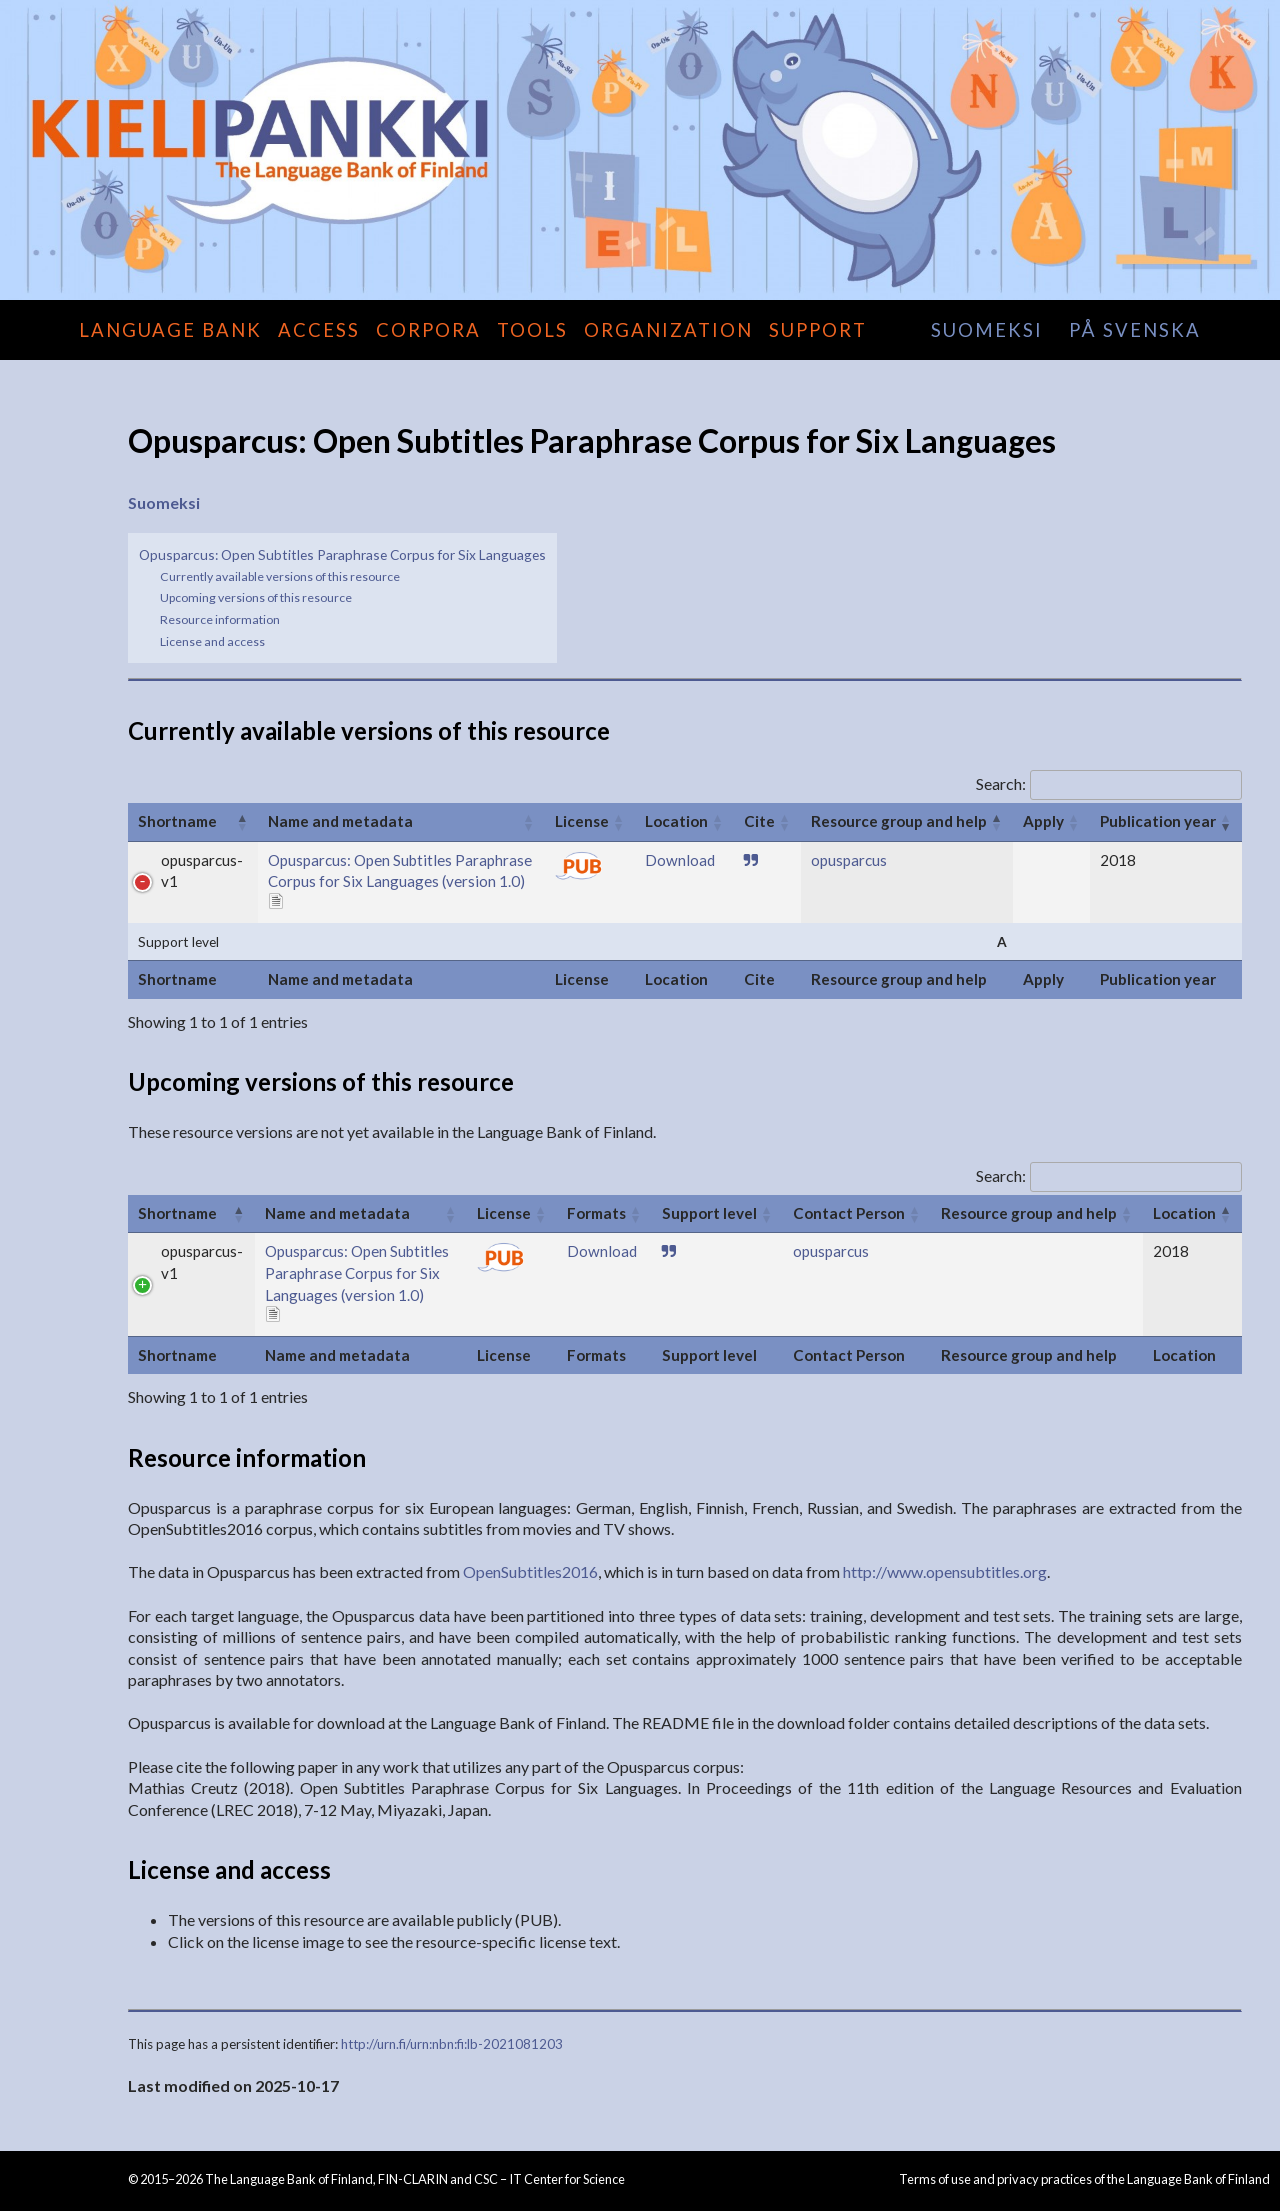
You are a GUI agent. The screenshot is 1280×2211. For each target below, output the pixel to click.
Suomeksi (164, 502)
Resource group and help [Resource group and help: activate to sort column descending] (899, 821)
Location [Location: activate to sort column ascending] (676, 821)
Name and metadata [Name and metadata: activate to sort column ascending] (340, 821)
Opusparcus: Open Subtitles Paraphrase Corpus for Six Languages (342, 554)
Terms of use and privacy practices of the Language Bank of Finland (1084, 2179)
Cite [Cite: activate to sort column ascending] (759, 821)
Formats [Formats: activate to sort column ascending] (596, 1213)
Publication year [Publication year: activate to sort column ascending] (1158, 821)
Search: (1108, 783)
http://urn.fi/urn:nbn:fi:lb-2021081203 (452, 2044)
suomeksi (987, 330)
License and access (212, 641)
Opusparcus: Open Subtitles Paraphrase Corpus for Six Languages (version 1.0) (357, 1272)
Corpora (428, 330)
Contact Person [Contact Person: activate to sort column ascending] (849, 1213)
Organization (668, 330)
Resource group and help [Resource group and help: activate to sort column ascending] (1029, 1213)
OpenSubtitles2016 (530, 1571)
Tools (532, 330)
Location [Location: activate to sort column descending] (1184, 1213)
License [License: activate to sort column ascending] (582, 821)
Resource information (220, 619)
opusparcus (849, 860)
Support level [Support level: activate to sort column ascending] (709, 1213)
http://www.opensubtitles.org (945, 1571)
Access (319, 330)
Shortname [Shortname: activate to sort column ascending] (177, 821)
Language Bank (170, 330)
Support (818, 330)
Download (680, 860)
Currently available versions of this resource (280, 576)
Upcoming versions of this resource (256, 597)
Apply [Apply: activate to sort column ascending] (1043, 821)
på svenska (1135, 330)
